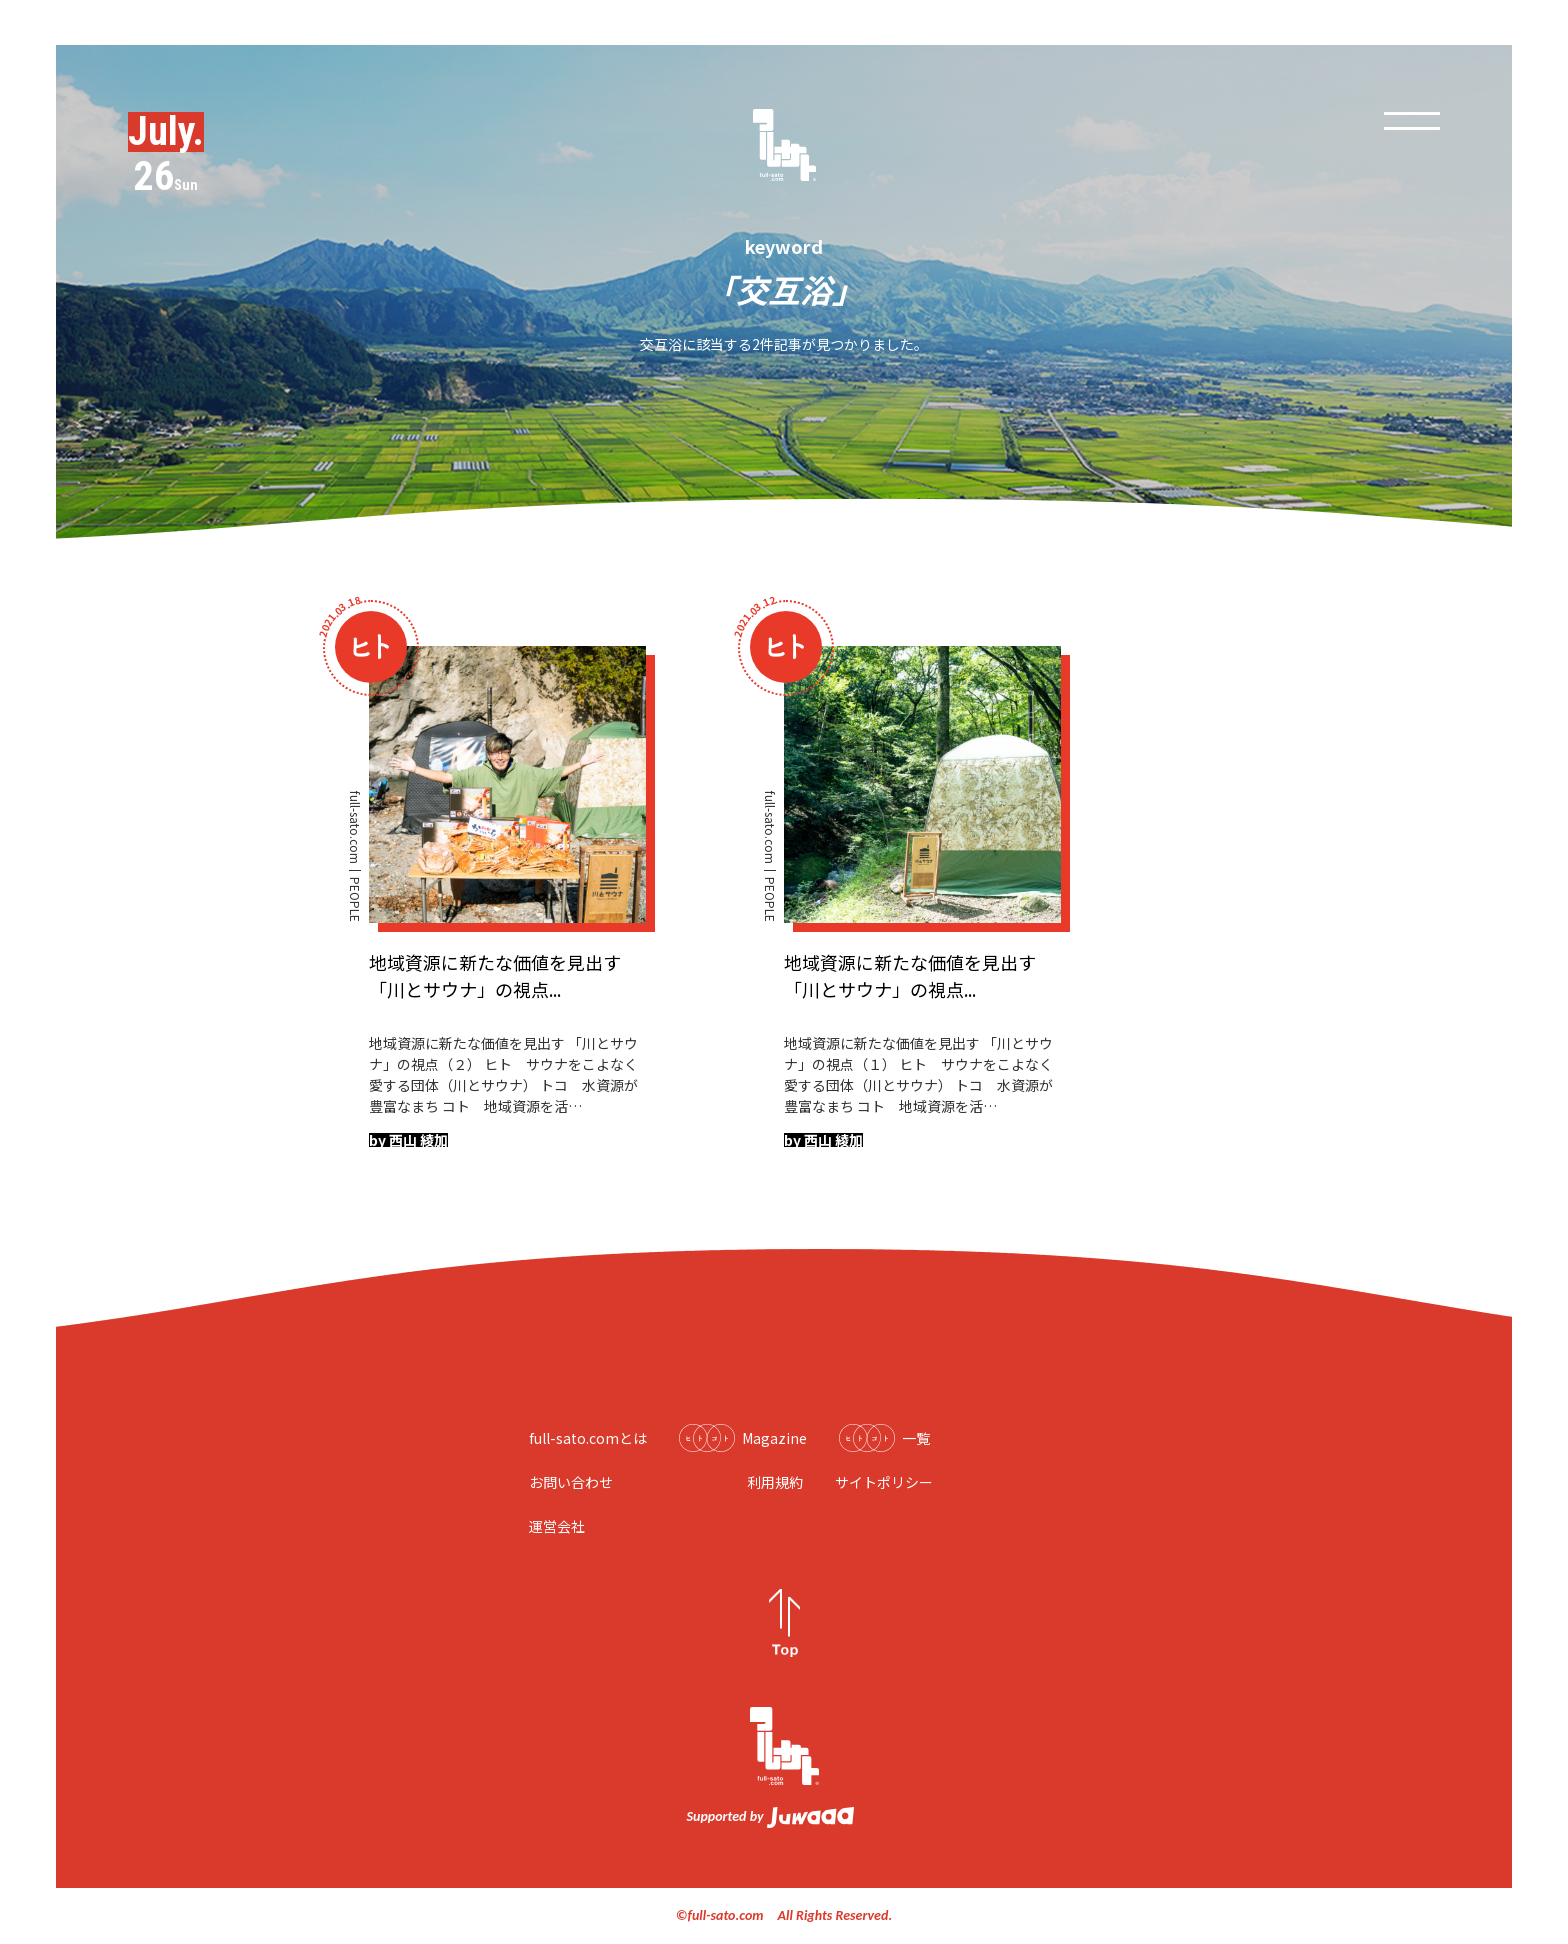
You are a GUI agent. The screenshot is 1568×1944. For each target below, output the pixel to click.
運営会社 (557, 1526)
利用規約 (775, 1482)
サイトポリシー (884, 1482)
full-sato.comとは (588, 1438)
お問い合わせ (571, 1482)
